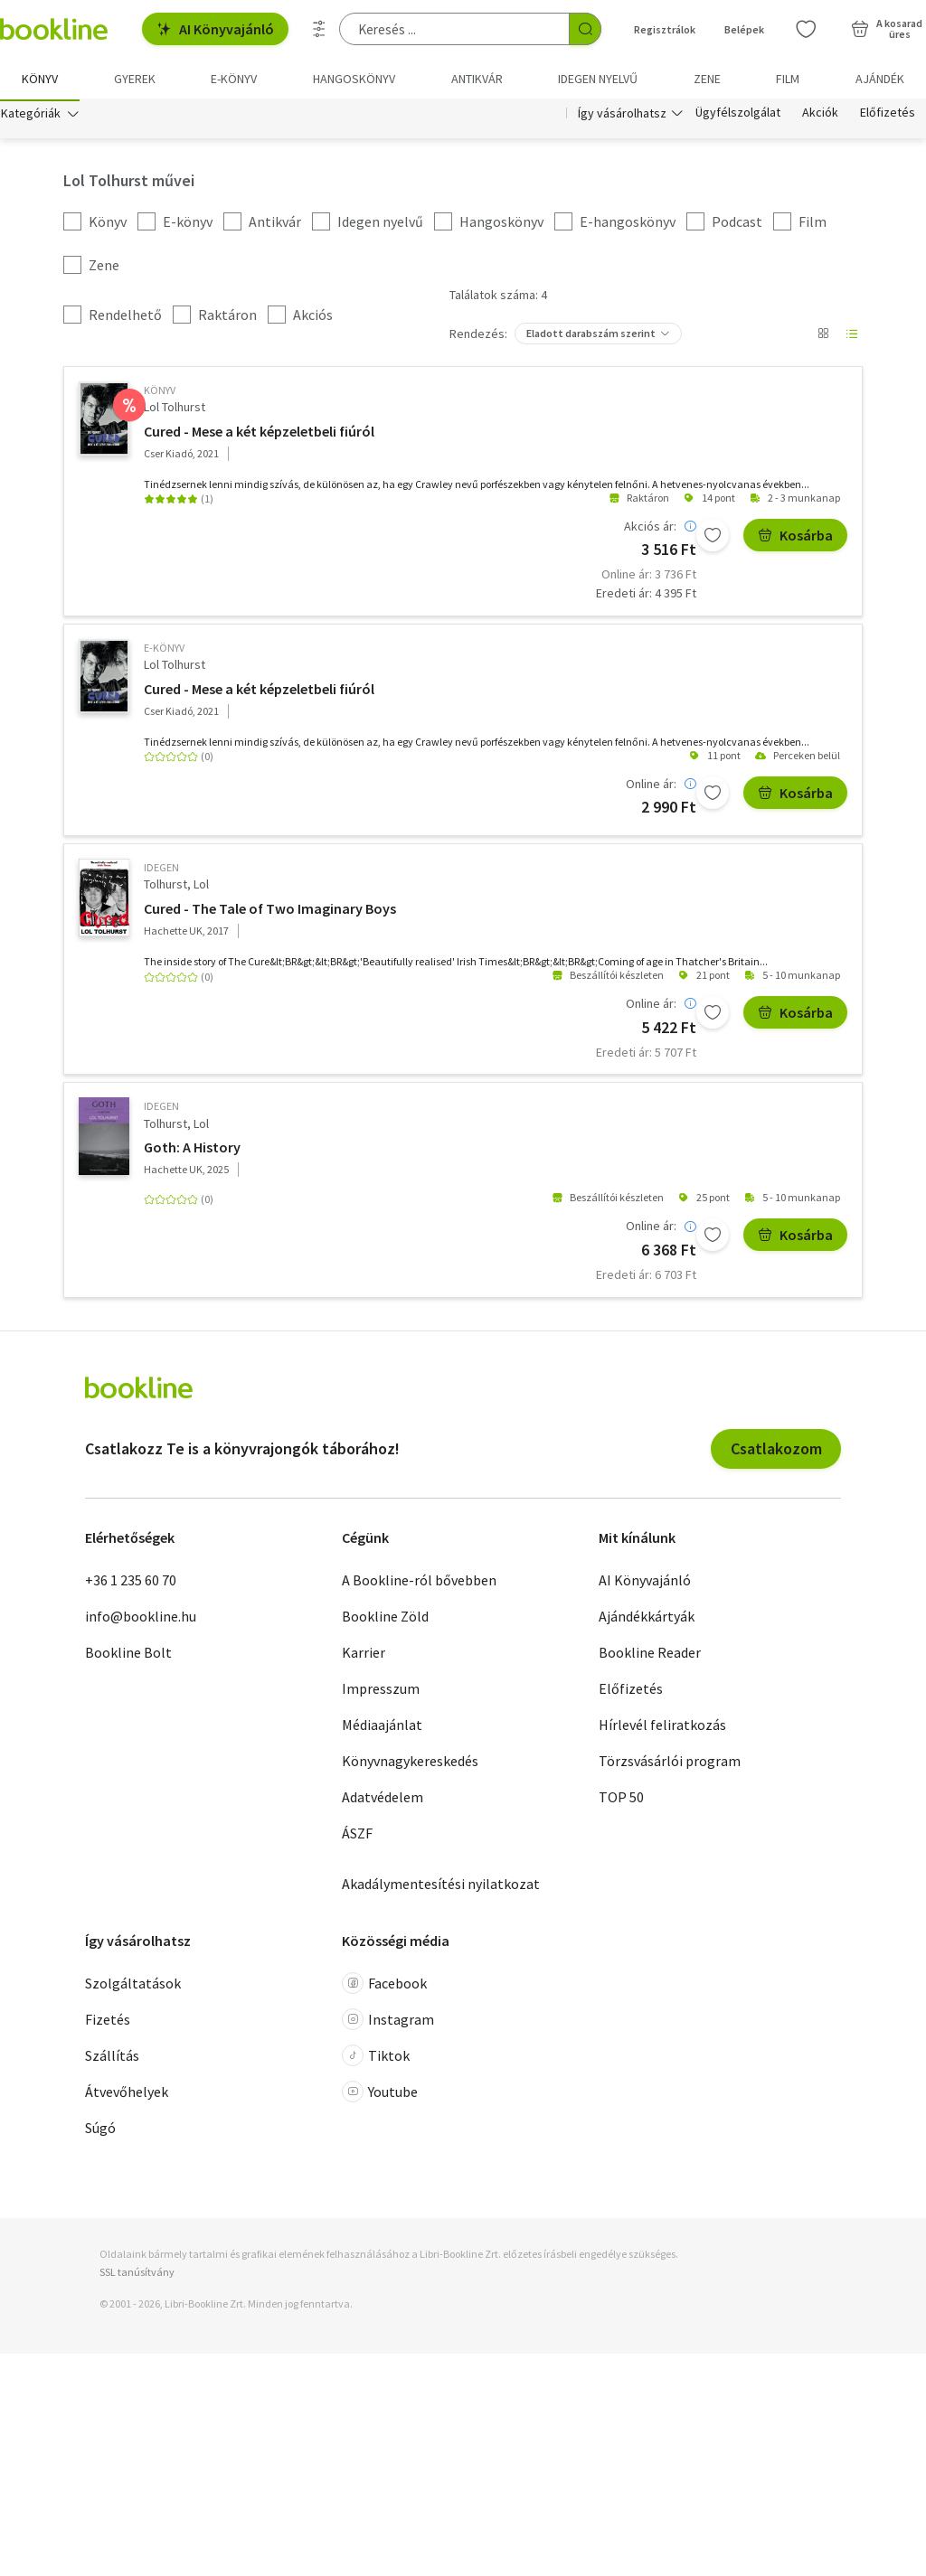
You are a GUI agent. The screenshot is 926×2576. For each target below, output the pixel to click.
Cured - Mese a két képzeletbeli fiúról (259, 433)
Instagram (388, 2022)
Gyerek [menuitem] (135, 79)
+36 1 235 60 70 (130, 1583)
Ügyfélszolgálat (737, 115)
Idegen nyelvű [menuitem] (598, 79)
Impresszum (381, 1691)
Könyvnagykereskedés (410, 1763)
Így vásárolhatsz (622, 116)
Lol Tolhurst (174, 409)
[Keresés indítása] (585, 29)
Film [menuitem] (787, 79)
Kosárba (795, 537)
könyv (159, 393)
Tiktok (376, 2058)
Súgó (100, 2130)
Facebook (384, 1986)
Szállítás (112, 2058)
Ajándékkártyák (646, 1619)
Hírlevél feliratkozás (662, 1727)
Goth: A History (192, 1150)
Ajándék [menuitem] (879, 79)
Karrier (363, 1655)
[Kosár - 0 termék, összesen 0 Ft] (886, 29)
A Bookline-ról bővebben (419, 1583)
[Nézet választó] (823, 336)
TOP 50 (621, 1800)
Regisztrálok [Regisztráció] (664, 29)
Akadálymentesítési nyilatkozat (441, 1886)
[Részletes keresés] (319, 29)
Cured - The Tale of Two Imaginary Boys (270, 911)
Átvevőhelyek (126, 2094)
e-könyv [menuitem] (234, 79)
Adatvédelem (382, 1800)
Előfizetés (887, 115)
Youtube (380, 2094)
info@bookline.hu (140, 1619)
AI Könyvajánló (215, 29)
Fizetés (107, 2022)
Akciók (820, 115)
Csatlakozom (776, 1450)
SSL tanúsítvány (137, 2273)
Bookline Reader (650, 1655)
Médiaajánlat (382, 1727)
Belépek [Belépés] (744, 29)
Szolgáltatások (133, 1986)
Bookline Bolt (128, 1655)
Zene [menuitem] (707, 79)
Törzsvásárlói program (670, 1763)
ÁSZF (357, 1836)
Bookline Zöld (385, 1619)
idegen (161, 870)
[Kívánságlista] (806, 29)
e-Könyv (164, 650)
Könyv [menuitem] (40, 79)
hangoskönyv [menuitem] (354, 79)
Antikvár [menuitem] (477, 79)
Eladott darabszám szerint (591, 336)
